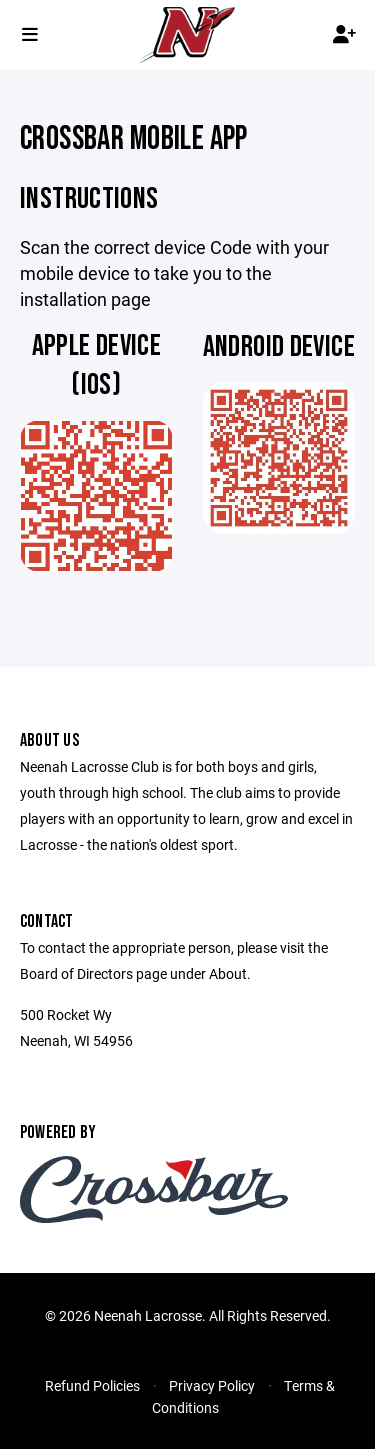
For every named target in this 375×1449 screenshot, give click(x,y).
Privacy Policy (212, 1385)
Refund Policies (92, 1385)
